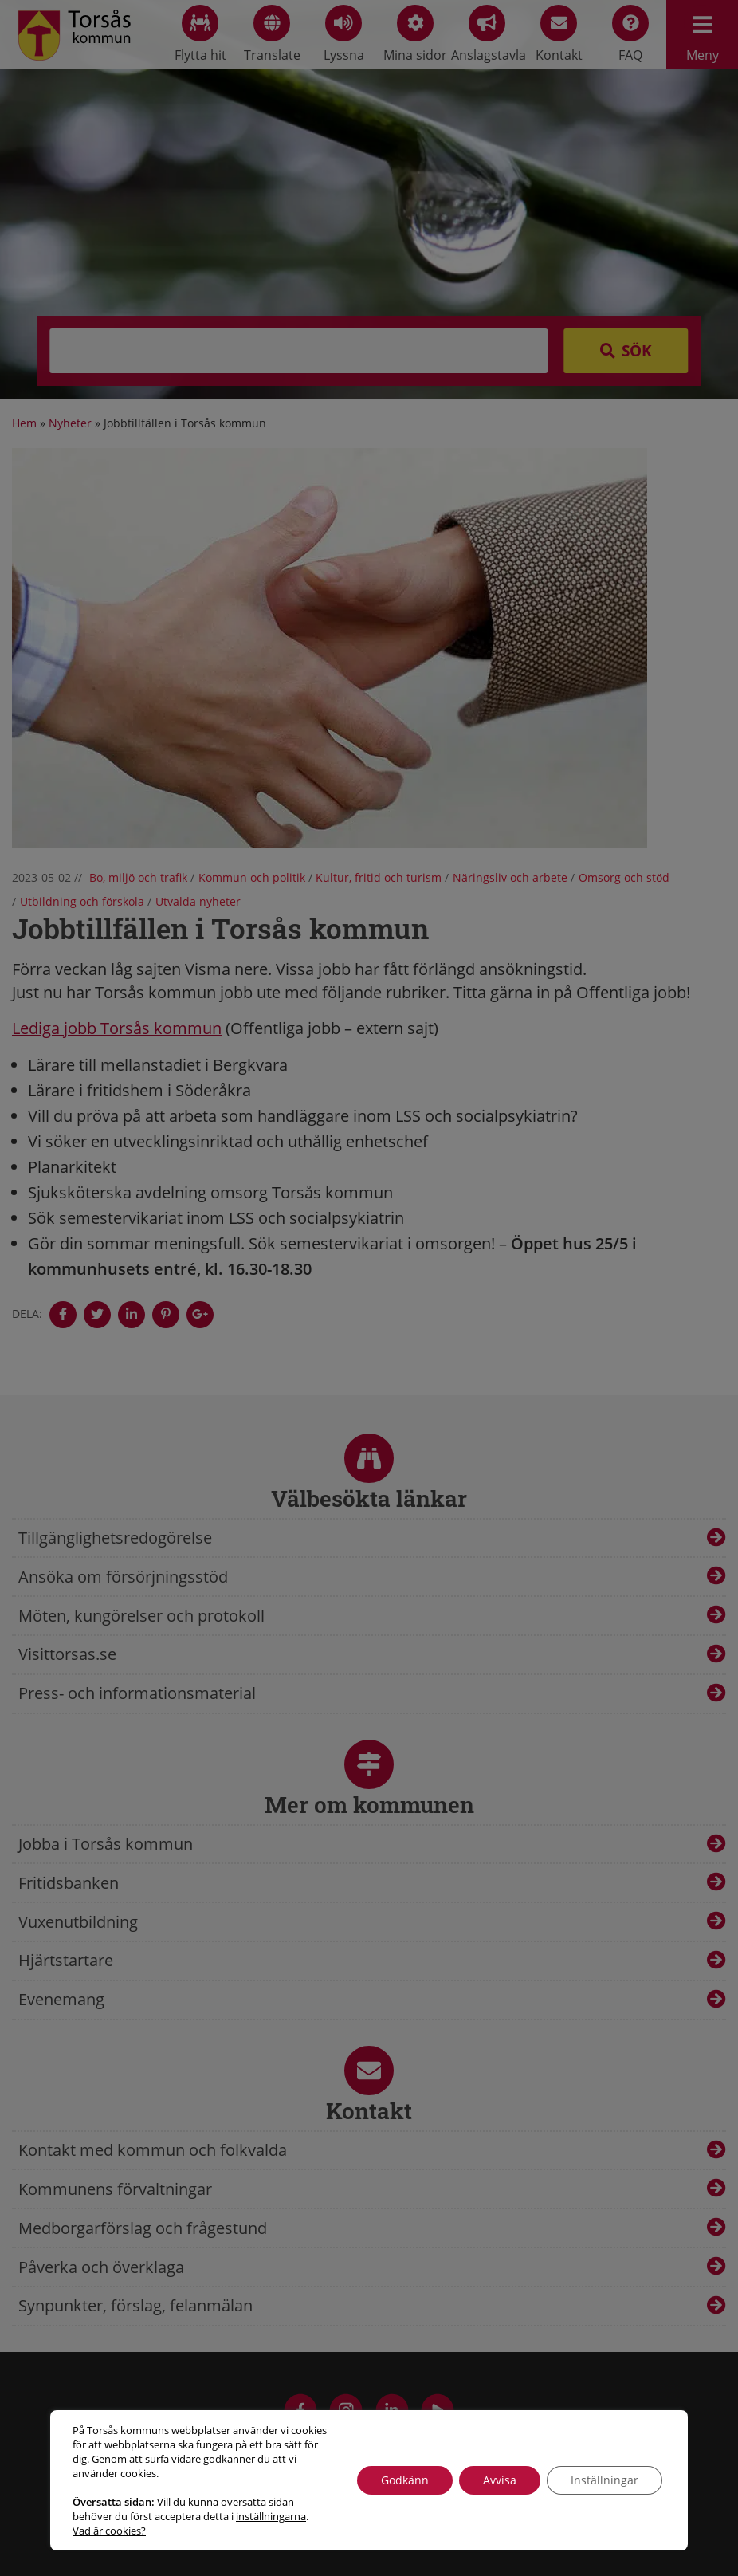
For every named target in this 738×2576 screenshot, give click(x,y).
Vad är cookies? (109, 2530)
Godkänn (405, 2480)
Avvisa (499, 2480)
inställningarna (271, 2516)
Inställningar (604, 2480)
